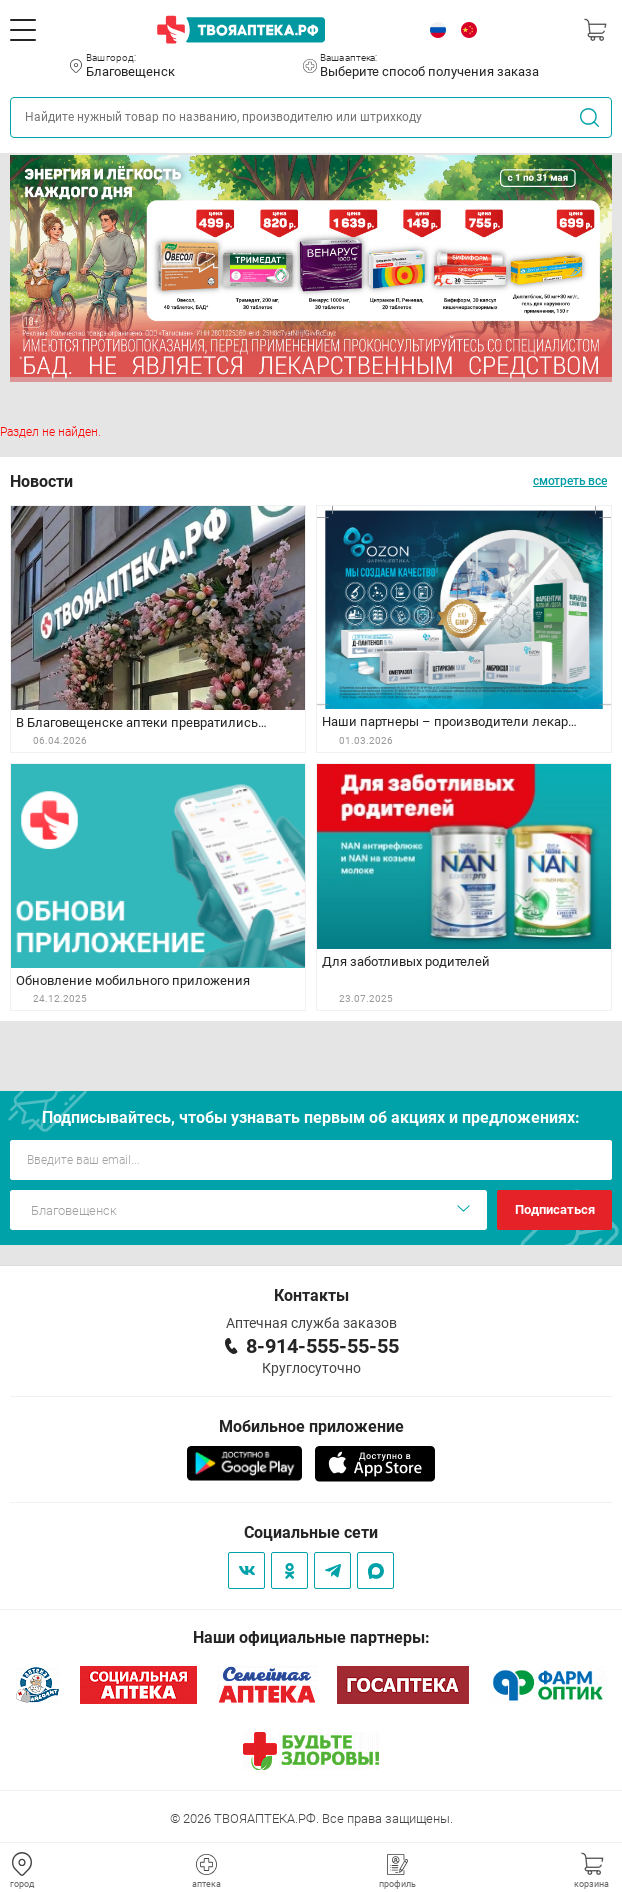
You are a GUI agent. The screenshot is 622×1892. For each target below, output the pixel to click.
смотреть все (570, 481)
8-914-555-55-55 (322, 1346)
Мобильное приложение (311, 1426)
